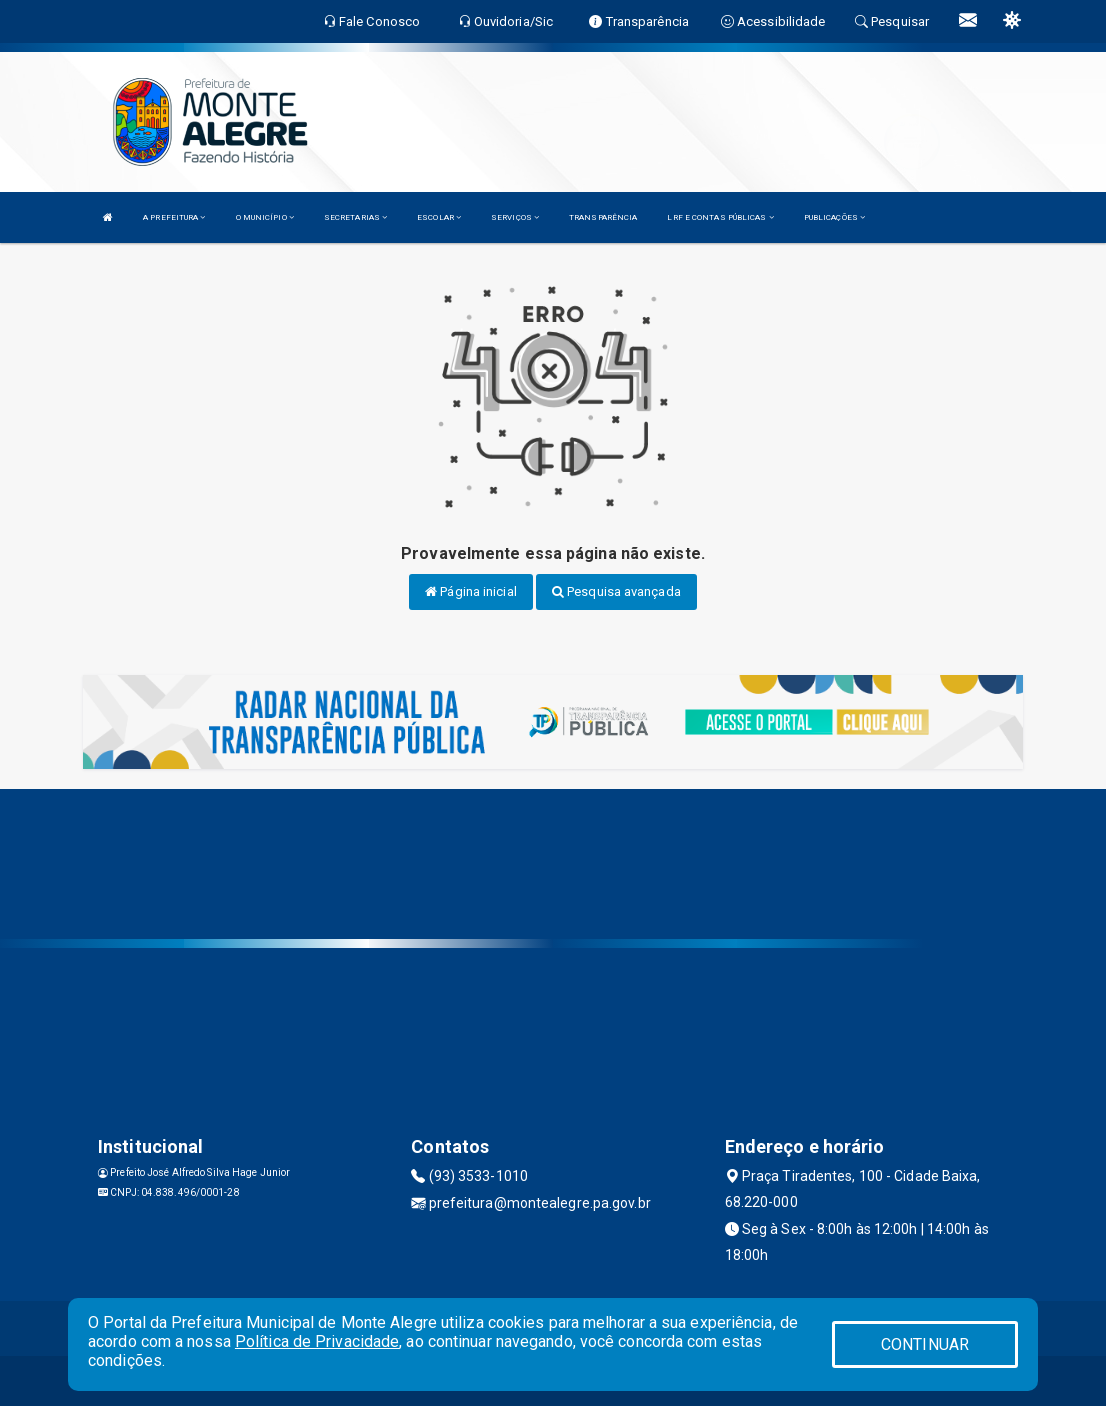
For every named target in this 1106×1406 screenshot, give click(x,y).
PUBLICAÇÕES (834, 217)
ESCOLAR (439, 217)
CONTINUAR (925, 1344)
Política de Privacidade (317, 1341)
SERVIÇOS (515, 217)
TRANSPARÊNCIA (603, 217)
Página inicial (471, 591)
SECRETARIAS (355, 217)
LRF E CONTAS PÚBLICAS (720, 217)
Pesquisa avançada (616, 591)
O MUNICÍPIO (265, 217)
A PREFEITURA (174, 217)
